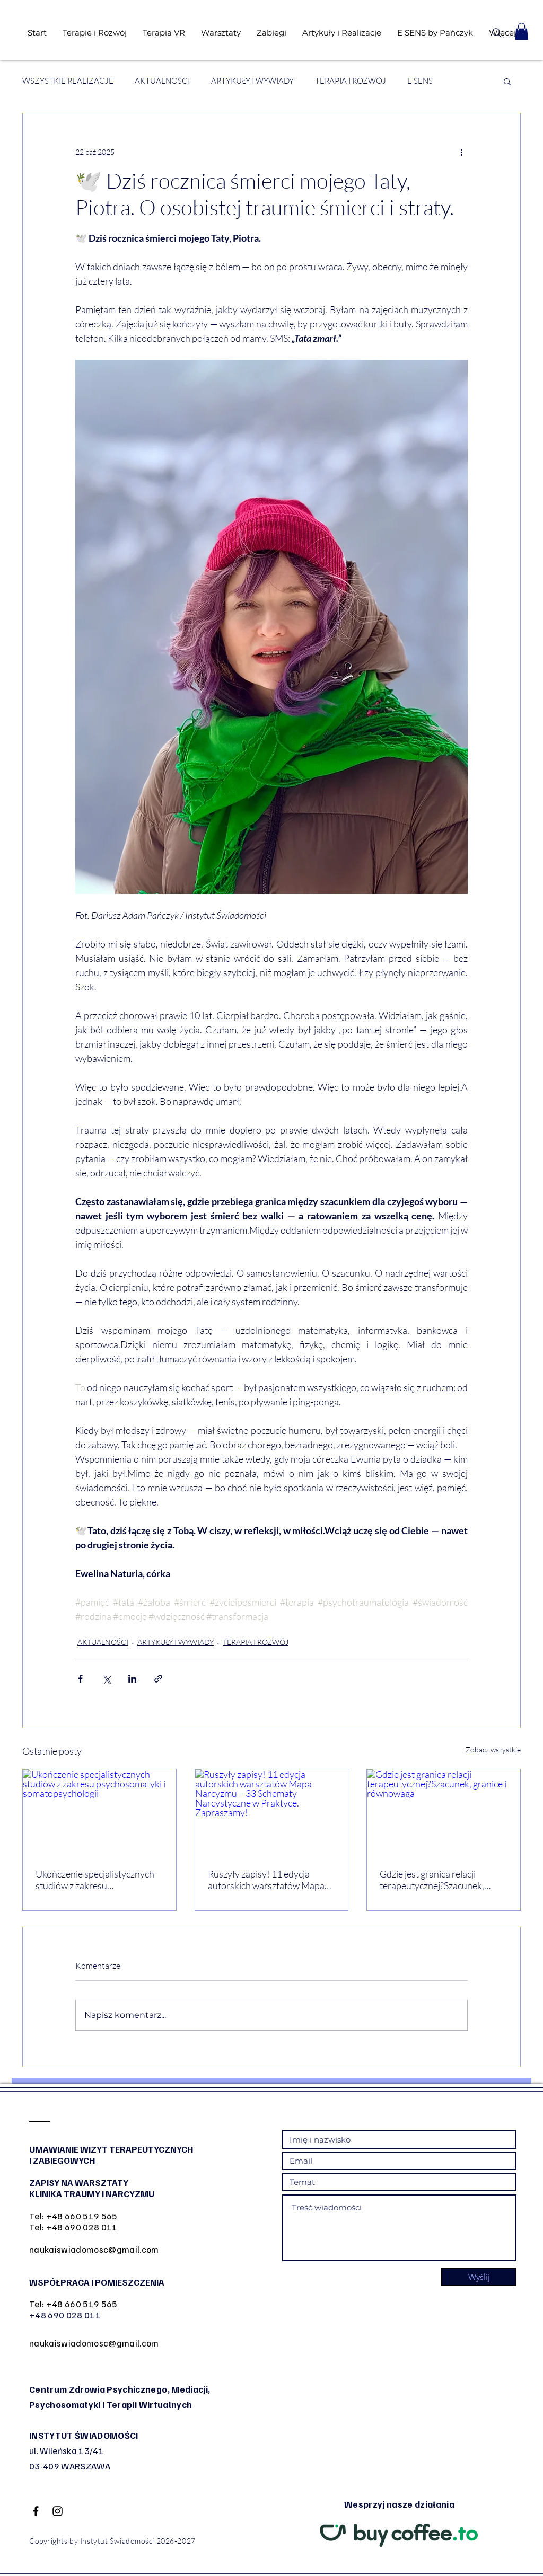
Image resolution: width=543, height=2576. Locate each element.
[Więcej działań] (461, 151)
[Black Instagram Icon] (57, 2511)
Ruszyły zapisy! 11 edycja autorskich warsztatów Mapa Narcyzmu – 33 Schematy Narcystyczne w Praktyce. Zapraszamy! (266, 1879)
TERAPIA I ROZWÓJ (350, 81)
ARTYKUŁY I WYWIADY (252, 81)
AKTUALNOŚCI (162, 81)
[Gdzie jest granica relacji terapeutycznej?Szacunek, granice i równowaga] (443, 1812)
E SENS (420, 81)
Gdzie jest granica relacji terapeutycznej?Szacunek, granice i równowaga (432, 1879)
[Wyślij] (478, 2277)
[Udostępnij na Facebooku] (80, 1679)
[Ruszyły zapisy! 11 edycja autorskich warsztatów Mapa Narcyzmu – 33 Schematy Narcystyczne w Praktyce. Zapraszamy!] (271, 1812)
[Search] (496, 33)
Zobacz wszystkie (493, 1749)
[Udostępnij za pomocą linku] (158, 1679)
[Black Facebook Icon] (35, 2511)
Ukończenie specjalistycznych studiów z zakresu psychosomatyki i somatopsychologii (95, 1879)
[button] (521, 31)
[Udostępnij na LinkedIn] (132, 1679)
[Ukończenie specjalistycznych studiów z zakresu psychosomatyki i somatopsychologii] (99, 1812)
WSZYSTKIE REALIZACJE (67, 81)
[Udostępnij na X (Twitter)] (106, 1679)
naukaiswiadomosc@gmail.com (94, 2249)
